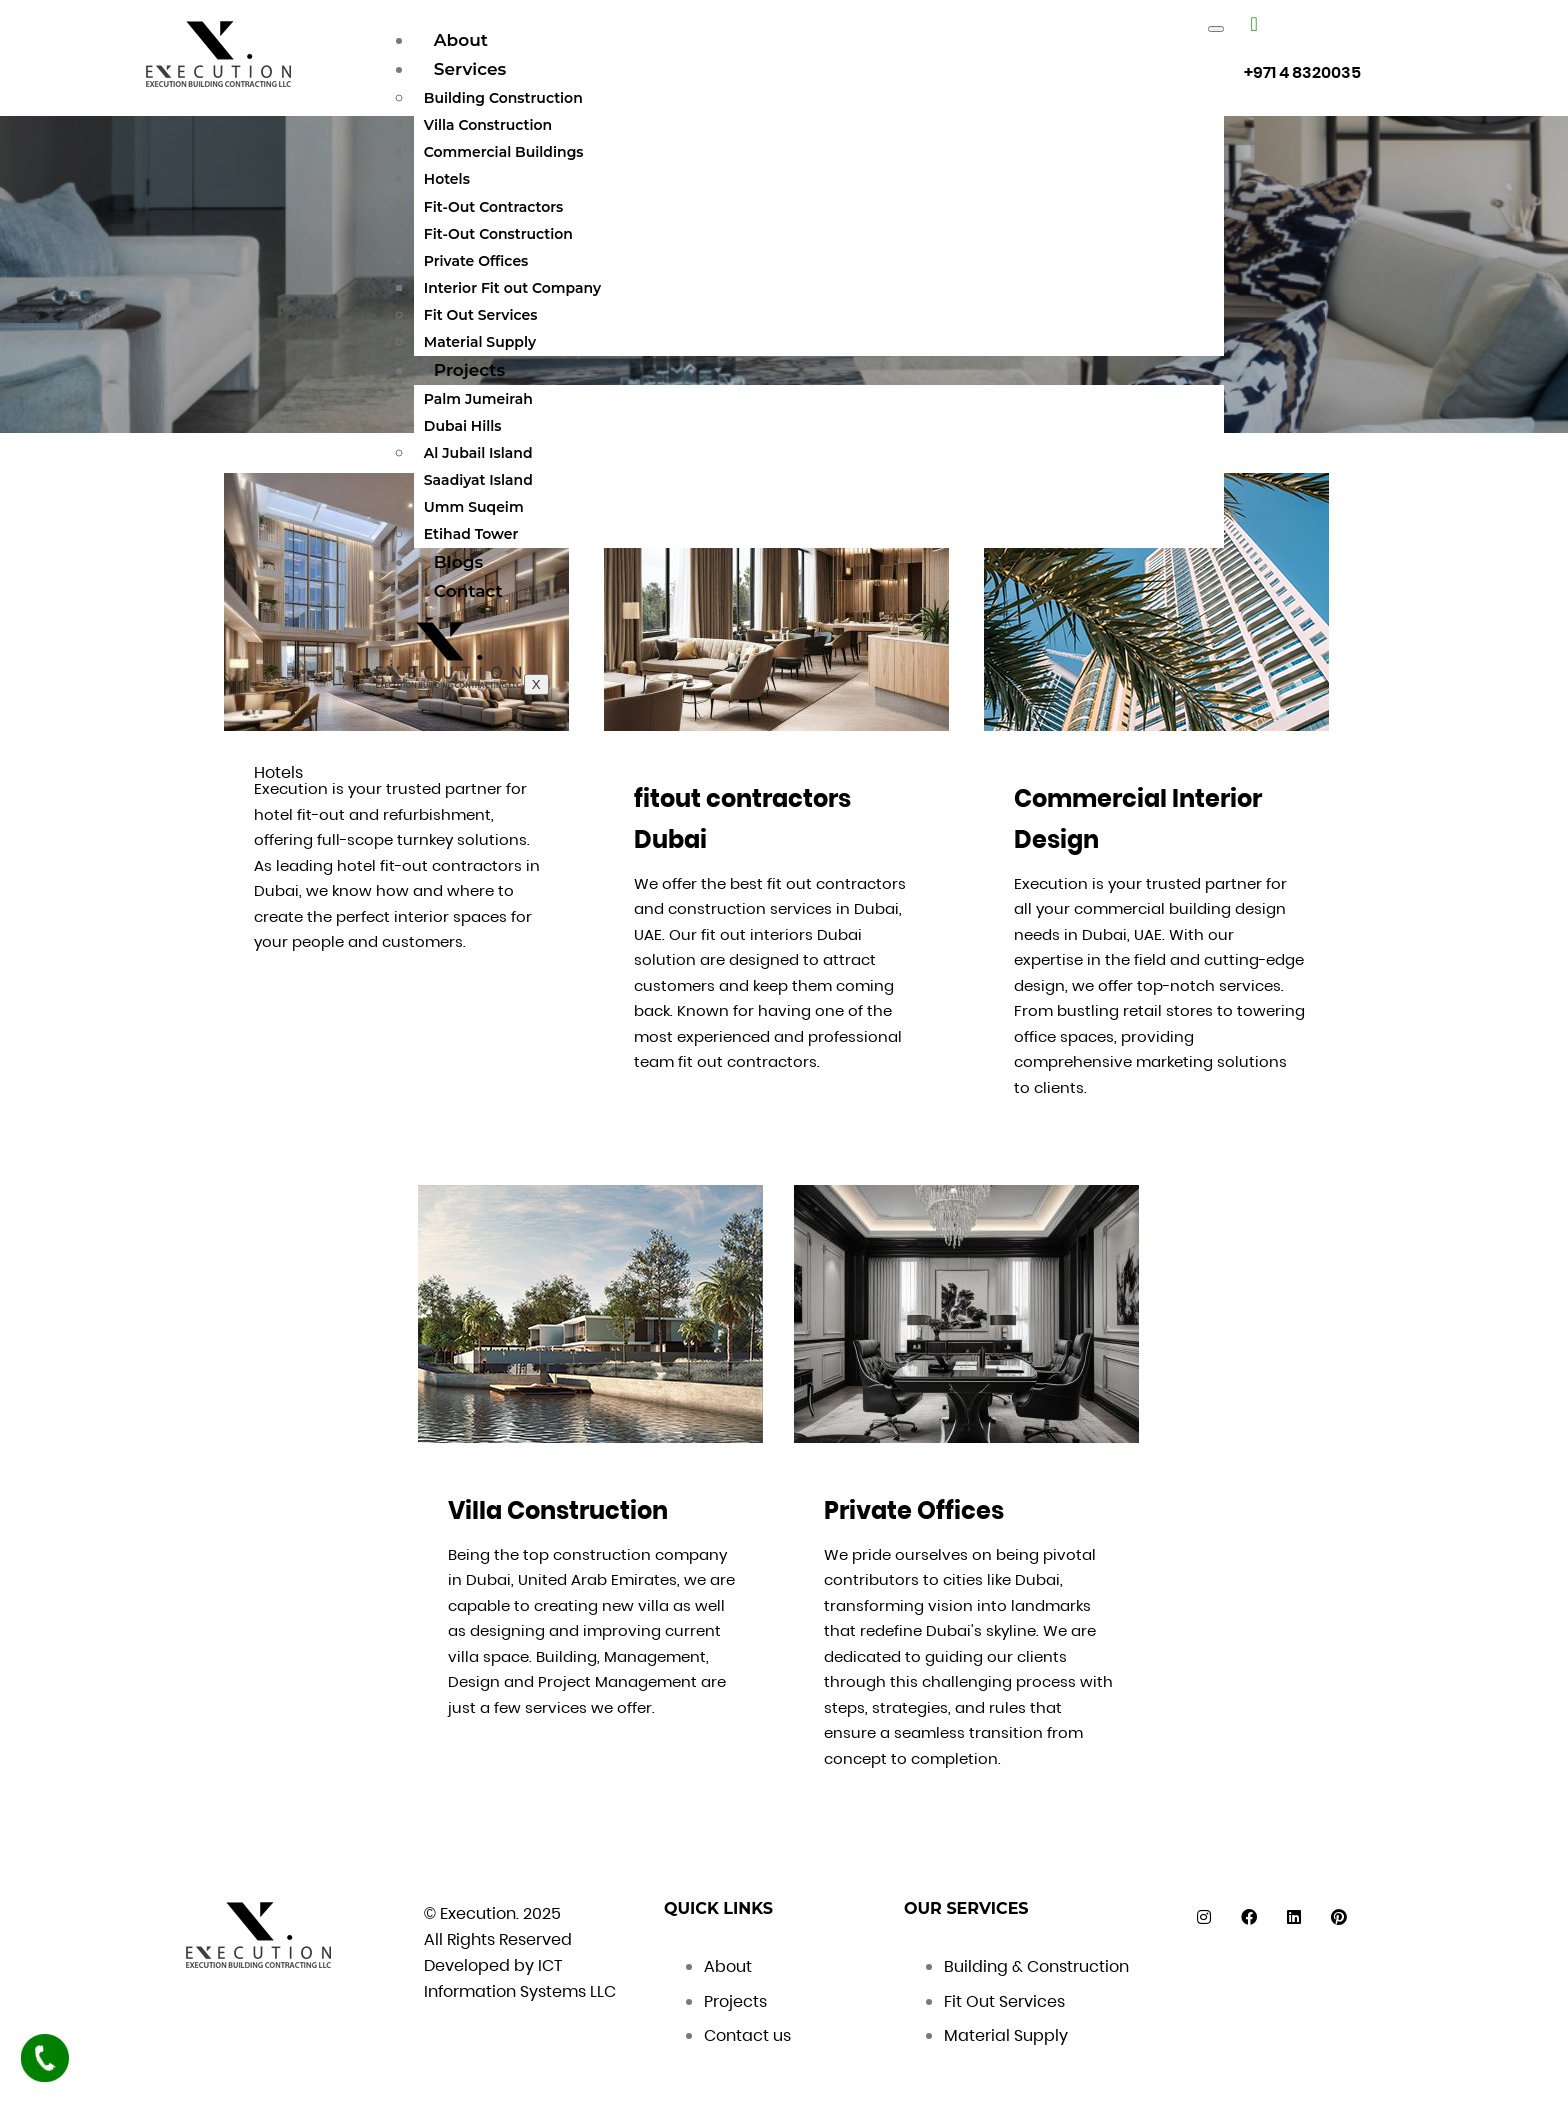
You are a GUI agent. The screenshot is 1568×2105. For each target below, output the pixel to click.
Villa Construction (488, 125)
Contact (468, 591)
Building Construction (503, 98)
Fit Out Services (481, 315)
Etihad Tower (471, 534)
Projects (469, 370)
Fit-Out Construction (498, 234)
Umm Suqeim (474, 507)
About (461, 40)
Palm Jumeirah (478, 399)
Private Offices (476, 261)
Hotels (447, 179)
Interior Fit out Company (512, 288)
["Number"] (1254, 24)
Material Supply (480, 342)
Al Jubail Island (478, 453)
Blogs (458, 562)
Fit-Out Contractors (494, 207)
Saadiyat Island (478, 480)
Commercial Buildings (504, 152)
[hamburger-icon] (1216, 29)
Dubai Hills (463, 426)
